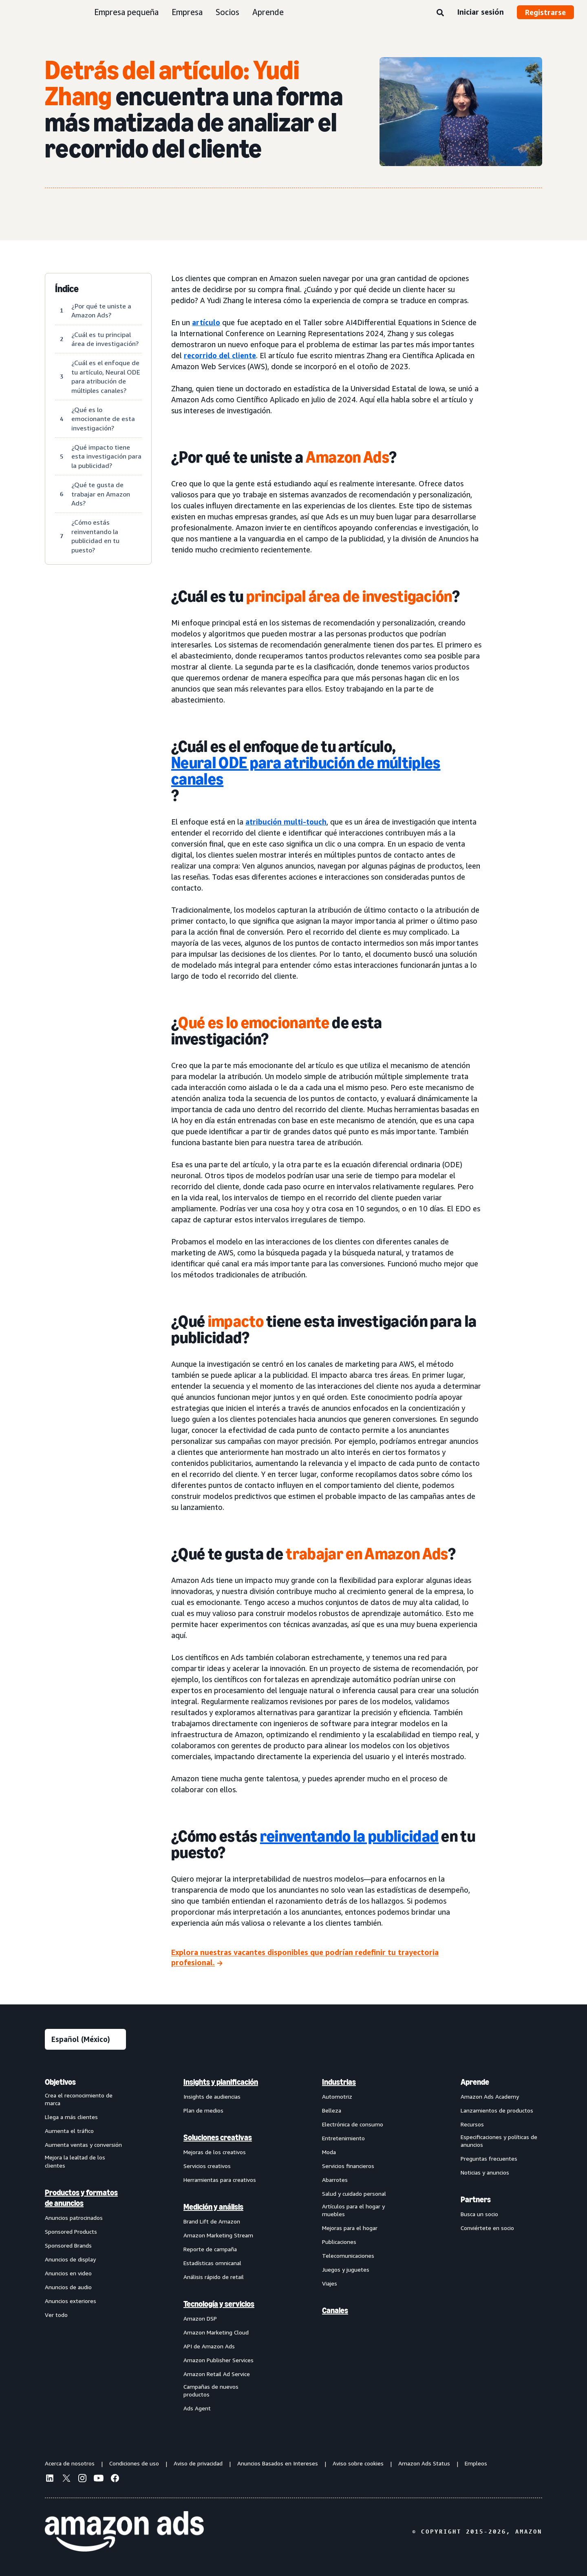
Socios (227, 12)
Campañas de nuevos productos (210, 2390)
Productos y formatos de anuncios (81, 2198)
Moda (329, 2151)
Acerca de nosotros (70, 2463)
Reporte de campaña (210, 2249)
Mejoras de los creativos (214, 2151)
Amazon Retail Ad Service (216, 2373)
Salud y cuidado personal (354, 2193)
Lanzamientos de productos (497, 2110)
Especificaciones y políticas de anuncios (499, 2140)
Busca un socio (479, 2213)
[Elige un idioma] (85, 2039)
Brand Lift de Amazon (211, 2221)
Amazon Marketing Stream (218, 2235)
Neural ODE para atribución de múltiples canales (305, 770)
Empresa (187, 12)
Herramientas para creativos (219, 2179)
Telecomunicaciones (348, 2255)
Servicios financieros (348, 2165)
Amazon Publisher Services (218, 2360)
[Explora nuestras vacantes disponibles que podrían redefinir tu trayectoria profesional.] (326, 1958)
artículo (206, 322)
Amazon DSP (200, 2318)
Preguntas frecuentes (489, 2158)
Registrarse (545, 12)
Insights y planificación (220, 2082)
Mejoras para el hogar (349, 2227)
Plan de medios (203, 2110)
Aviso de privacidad (198, 2463)
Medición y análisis (213, 2207)
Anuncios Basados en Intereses (277, 2463)
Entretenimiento (343, 2138)
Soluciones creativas (217, 2137)
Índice (67, 289)
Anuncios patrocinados (74, 2217)
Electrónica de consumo (352, 2124)
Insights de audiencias (212, 2096)
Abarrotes (335, 2179)
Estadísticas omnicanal (212, 2262)
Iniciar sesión (480, 11)
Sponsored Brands (68, 2245)
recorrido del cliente (220, 355)
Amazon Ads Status (424, 2463)
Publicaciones (339, 2241)
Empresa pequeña (126, 12)
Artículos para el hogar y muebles (353, 2210)
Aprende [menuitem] (475, 2082)
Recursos (472, 2124)
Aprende (268, 12)
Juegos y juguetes (345, 2269)
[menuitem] (85, 2245)
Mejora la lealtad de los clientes (75, 2161)
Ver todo (56, 2314)
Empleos (476, 2463)
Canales (335, 2310)
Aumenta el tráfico (69, 2130)
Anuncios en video (68, 2273)
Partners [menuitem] (476, 2199)
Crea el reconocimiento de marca (79, 2099)
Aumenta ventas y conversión (83, 2144)
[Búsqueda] (440, 13)
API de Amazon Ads (209, 2346)
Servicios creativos (207, 2165)
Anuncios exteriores (70, 2300)
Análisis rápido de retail (213, 2276)
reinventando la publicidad (349, 1836)
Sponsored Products (71, 2231)
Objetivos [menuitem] (60, 2082)
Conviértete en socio (487, 2227)
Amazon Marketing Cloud (216, 2332)
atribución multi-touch (286, 821)
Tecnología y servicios (218, 2304)
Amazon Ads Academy (490, 2096)
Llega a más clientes (71, 2116)
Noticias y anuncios (485, 2172)
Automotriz (337, 2096)
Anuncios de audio (68, 2286)
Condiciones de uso (134, 2463)
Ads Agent (197, 2408)
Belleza (331, 2110)
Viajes (329, 2283)
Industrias (339, 2082)
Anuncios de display (70, 2259)
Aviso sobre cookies (358, 2463)
